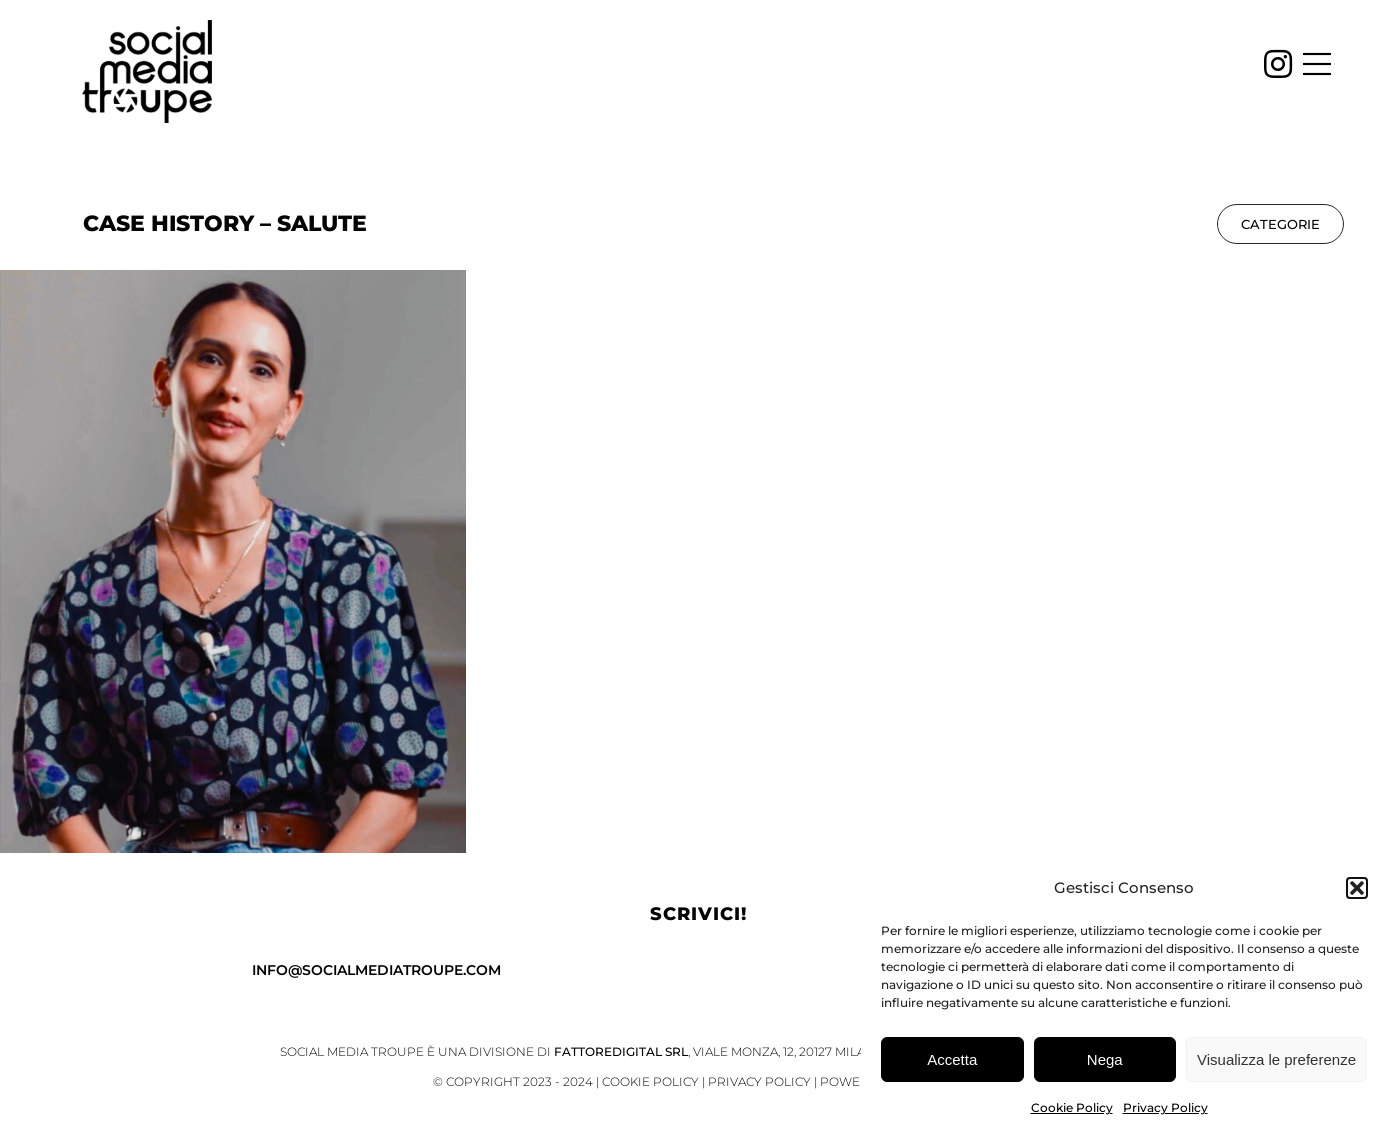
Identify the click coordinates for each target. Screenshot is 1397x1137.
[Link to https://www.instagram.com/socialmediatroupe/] (1278, 64)
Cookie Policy (1072, 1111)
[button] (1357, 892)
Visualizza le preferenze (1276, 1063)
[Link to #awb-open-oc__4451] (1317, 64)
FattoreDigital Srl (621, 1051)
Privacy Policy (1165, 1111)
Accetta (952, 1063)
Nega (1105, 1063)
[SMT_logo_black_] (147, 29)
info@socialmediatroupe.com (376, 970)
